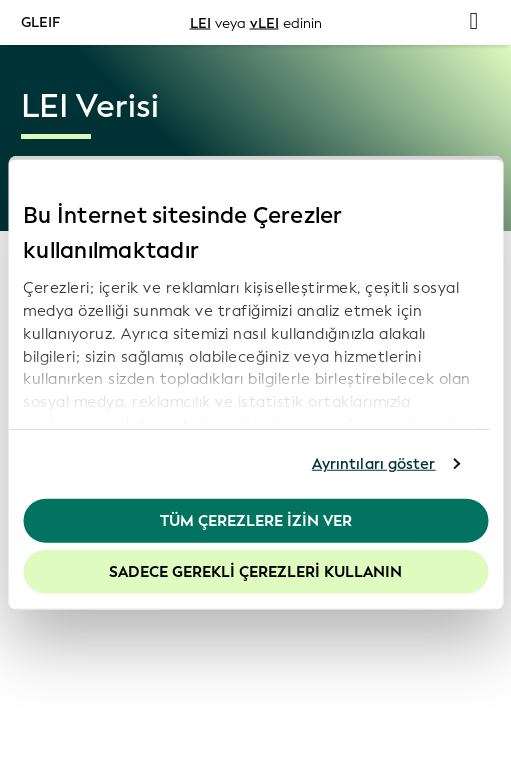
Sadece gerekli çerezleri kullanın (255, 572)
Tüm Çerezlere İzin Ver (256, 520)
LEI (200, 22)
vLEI (264, 22)
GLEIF (40, 21)
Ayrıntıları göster (374, 464)
